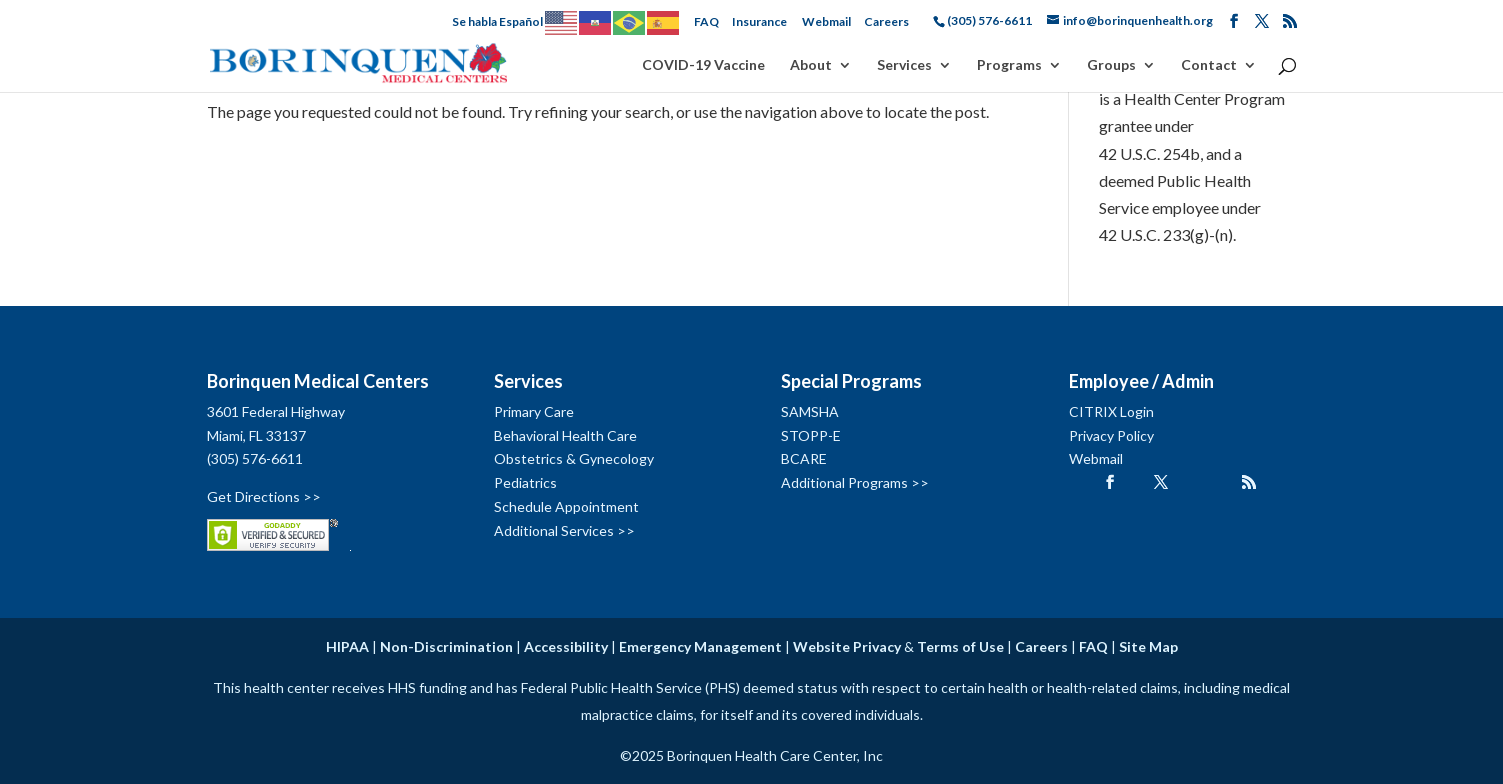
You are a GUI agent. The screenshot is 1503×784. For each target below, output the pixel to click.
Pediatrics (525, 482)
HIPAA (347, 646)
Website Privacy (847, 646)
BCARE (804, 458)
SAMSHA (810, 411)
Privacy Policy (1111, 435)
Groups (1111, 65)
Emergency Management (700, 646)
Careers (886, 21)
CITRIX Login (1111, 411)
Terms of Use (960, 646)
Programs (1009, 65)
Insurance (759, 21)
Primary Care (534, 411)
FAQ (706, 21)
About (811, 65)
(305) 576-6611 (255, 458)
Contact (1209, 65)
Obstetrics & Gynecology (574, 458)
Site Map (1148, 646)
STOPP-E (811, 435)
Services (904, 65)
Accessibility (566, 646)
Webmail (826, 21)
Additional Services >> (564, 530)
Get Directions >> (264, 496)
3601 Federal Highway (276, 411)
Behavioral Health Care (565, 435)
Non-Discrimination (446, 646)
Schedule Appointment (566, 506)
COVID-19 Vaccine (703, 65)
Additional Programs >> (855, 482)
